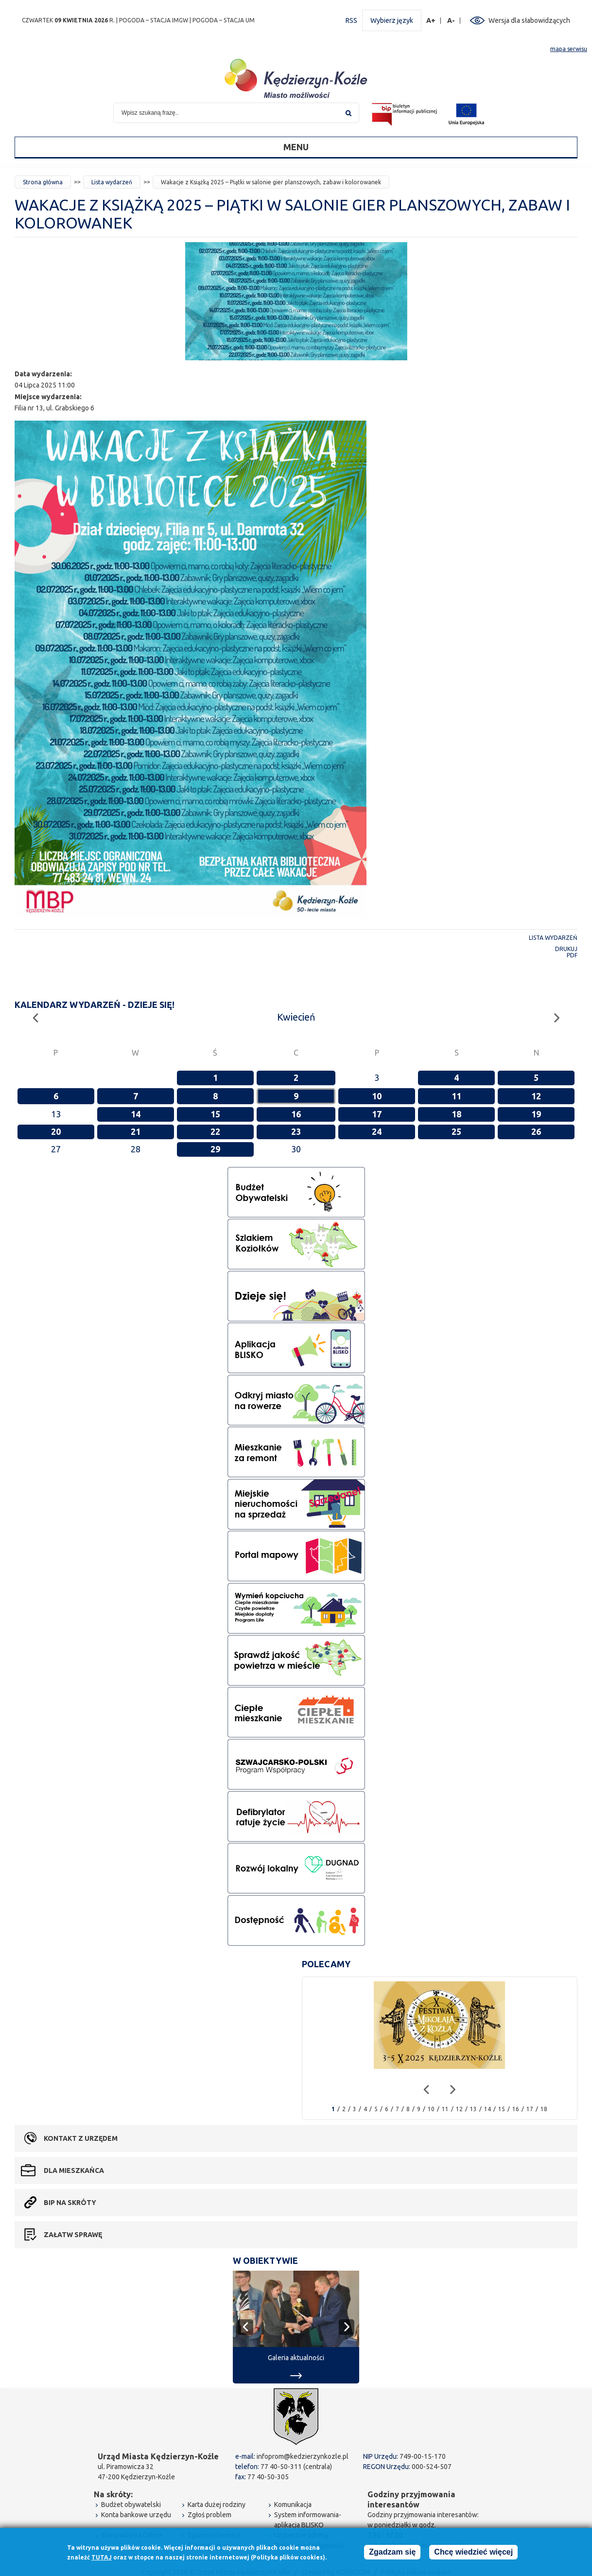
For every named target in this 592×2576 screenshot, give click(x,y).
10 (377, 1096)
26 (536, 1131)
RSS (351, 20)
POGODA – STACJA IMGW (153, 20)
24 (377, 1131)
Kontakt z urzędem (81, 2138)
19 (536, 1114)
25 (456, 1131)
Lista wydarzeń (111, 182)
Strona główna (43, 182)
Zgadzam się (392, 2552)
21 (135, 1131)
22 (215, 1131)
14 (135, 1114)
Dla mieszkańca (74, 2170)
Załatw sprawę (73, 2235)
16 (296, 1114)
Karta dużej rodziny (216, 2504)
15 (215, 1114)
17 (377, 1114)
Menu (296, 147)
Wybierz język (391, 20)
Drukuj (566, 949)
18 (456, 1114)
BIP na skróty (70, 2202)
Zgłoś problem (209, 2515)
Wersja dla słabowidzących (529, 20)
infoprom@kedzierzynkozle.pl (302, 2456)
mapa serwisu (568, 49)
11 (456, 1096)
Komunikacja (293, 2504)
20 (56, 1131)
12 (536, 1096)
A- (451, 21)
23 (296, 1131)
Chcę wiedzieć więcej (473, 2552)
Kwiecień (296, 1017)
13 (473, 2109)
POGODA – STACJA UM (223, 20)
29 (215, 1149)
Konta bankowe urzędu (136, 2515)
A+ (431, 21)
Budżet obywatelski (131, 2504)
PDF (572, 955)
